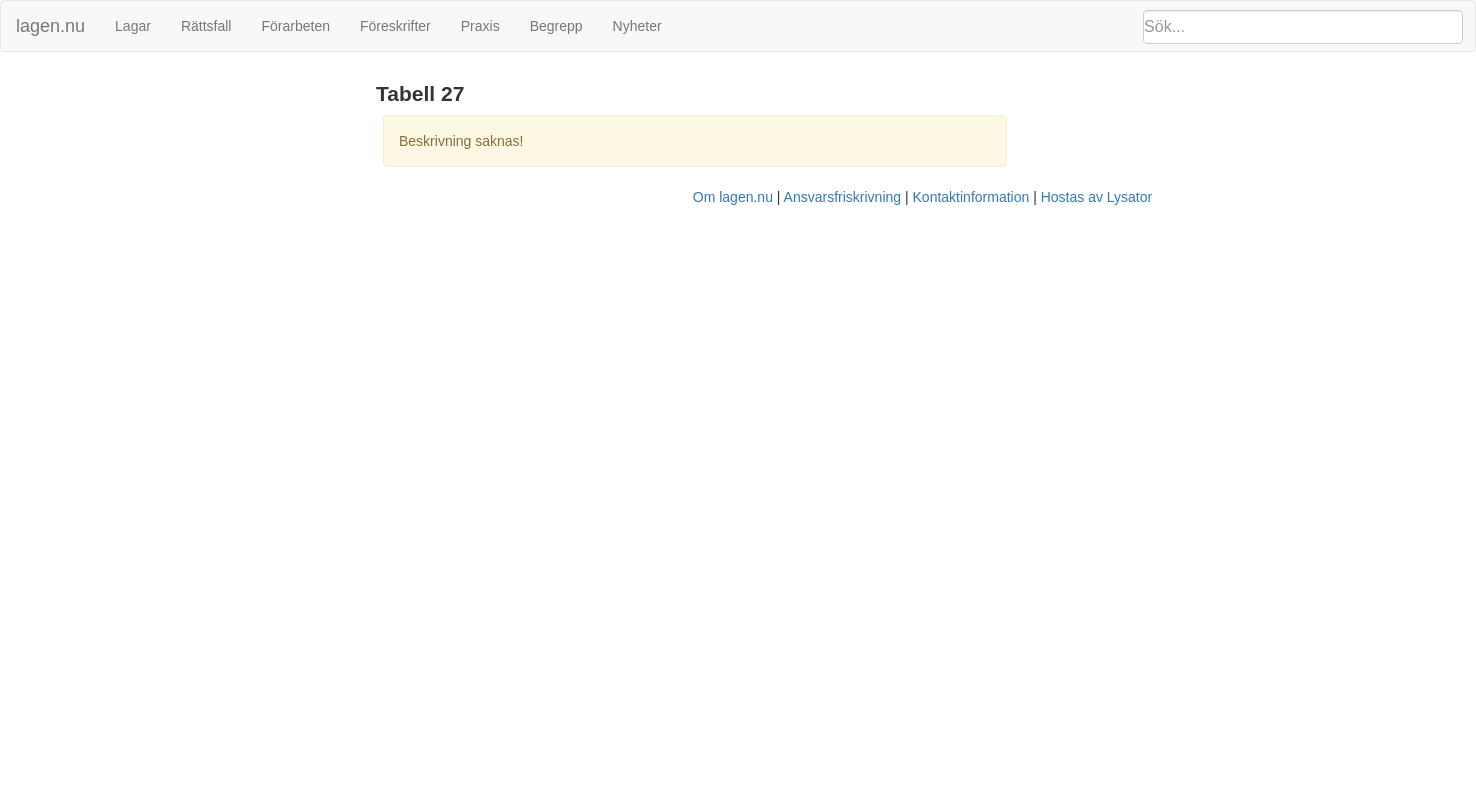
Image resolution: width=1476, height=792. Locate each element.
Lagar (133, 26)
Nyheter (637, 26)
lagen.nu (50, 26)
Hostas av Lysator (1097, 197)
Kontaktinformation (971, 197)
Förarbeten (295, 26)
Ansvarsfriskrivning (842, 197)
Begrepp (556, 26)
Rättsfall (206, 26)
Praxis (480, 26)
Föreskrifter (395, 26)
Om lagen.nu (733, 197)
